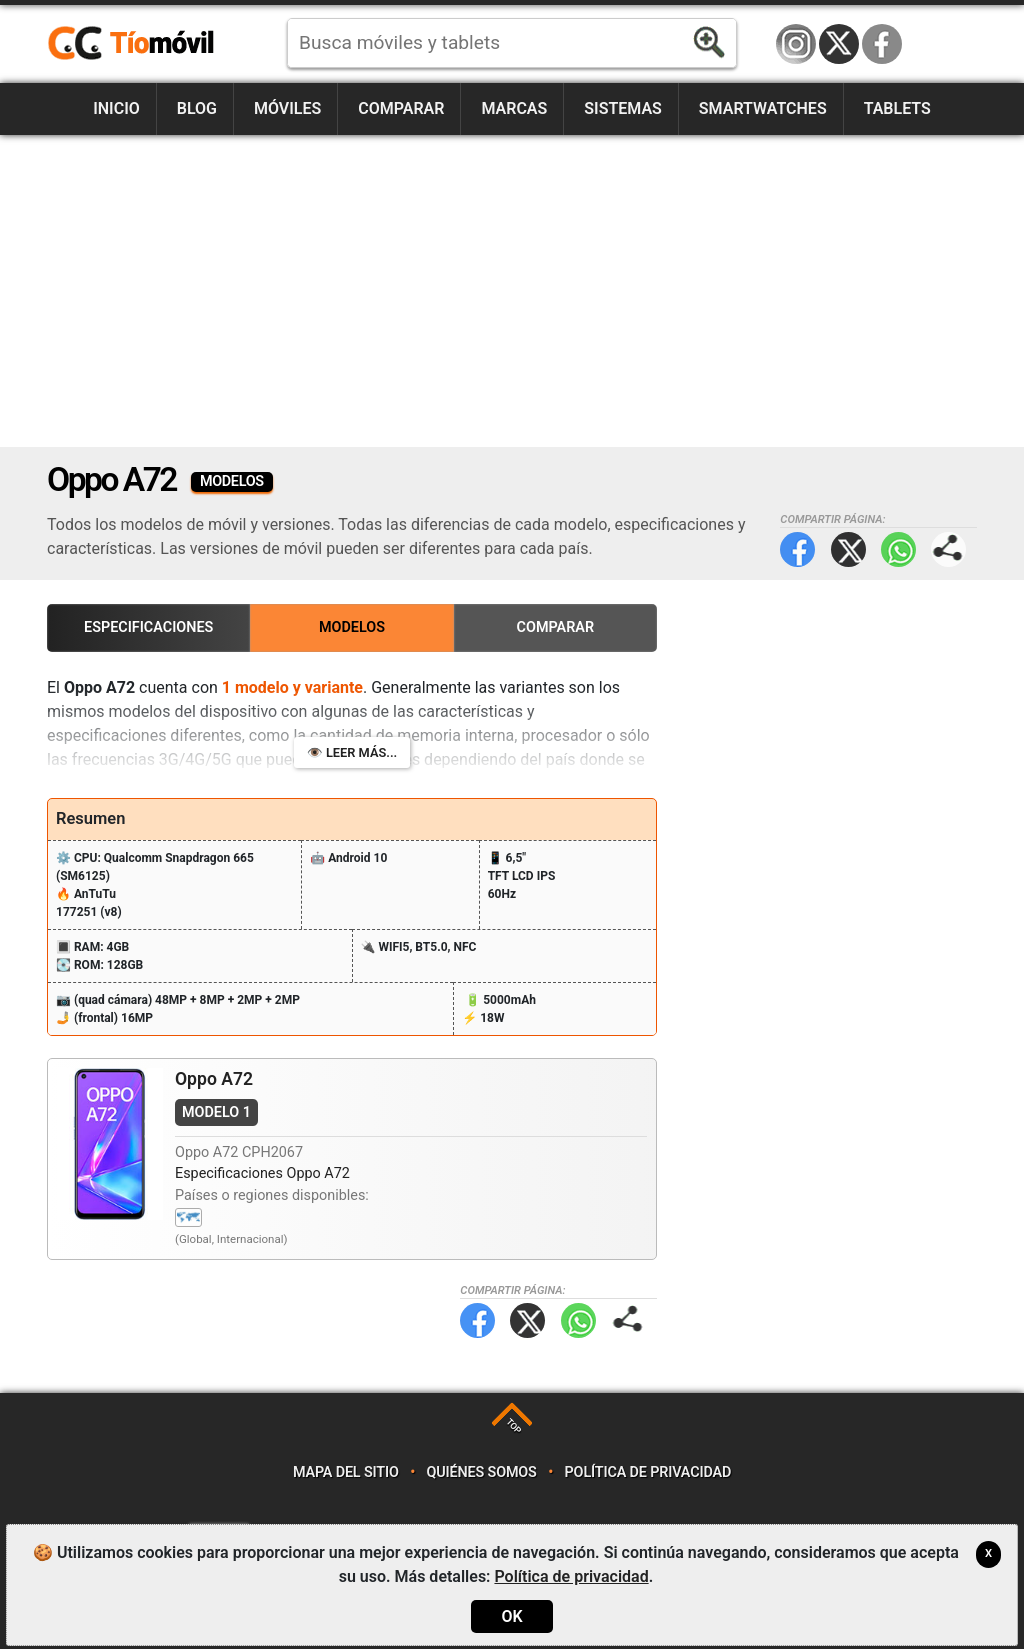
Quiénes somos (482, 1472)
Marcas (514, 108)
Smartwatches (763, 108)
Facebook (882, 44)
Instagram (796, 44)
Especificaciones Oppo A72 (262, 1173)
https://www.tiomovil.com (160, 44)
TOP (513, 1425)
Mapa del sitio (346, 1472)
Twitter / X (839, 44)
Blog (197, 108)
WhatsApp (898, 549)
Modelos (352, 627)
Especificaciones (148, 627)
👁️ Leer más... (352, 752)
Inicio (116, 108)
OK (511, 1616)
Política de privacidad (648, 1472)
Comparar (401, 108)
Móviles (287, 108)
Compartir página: (948, 549)
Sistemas (623, 108)
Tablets (897, 108)
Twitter (848, 549)
